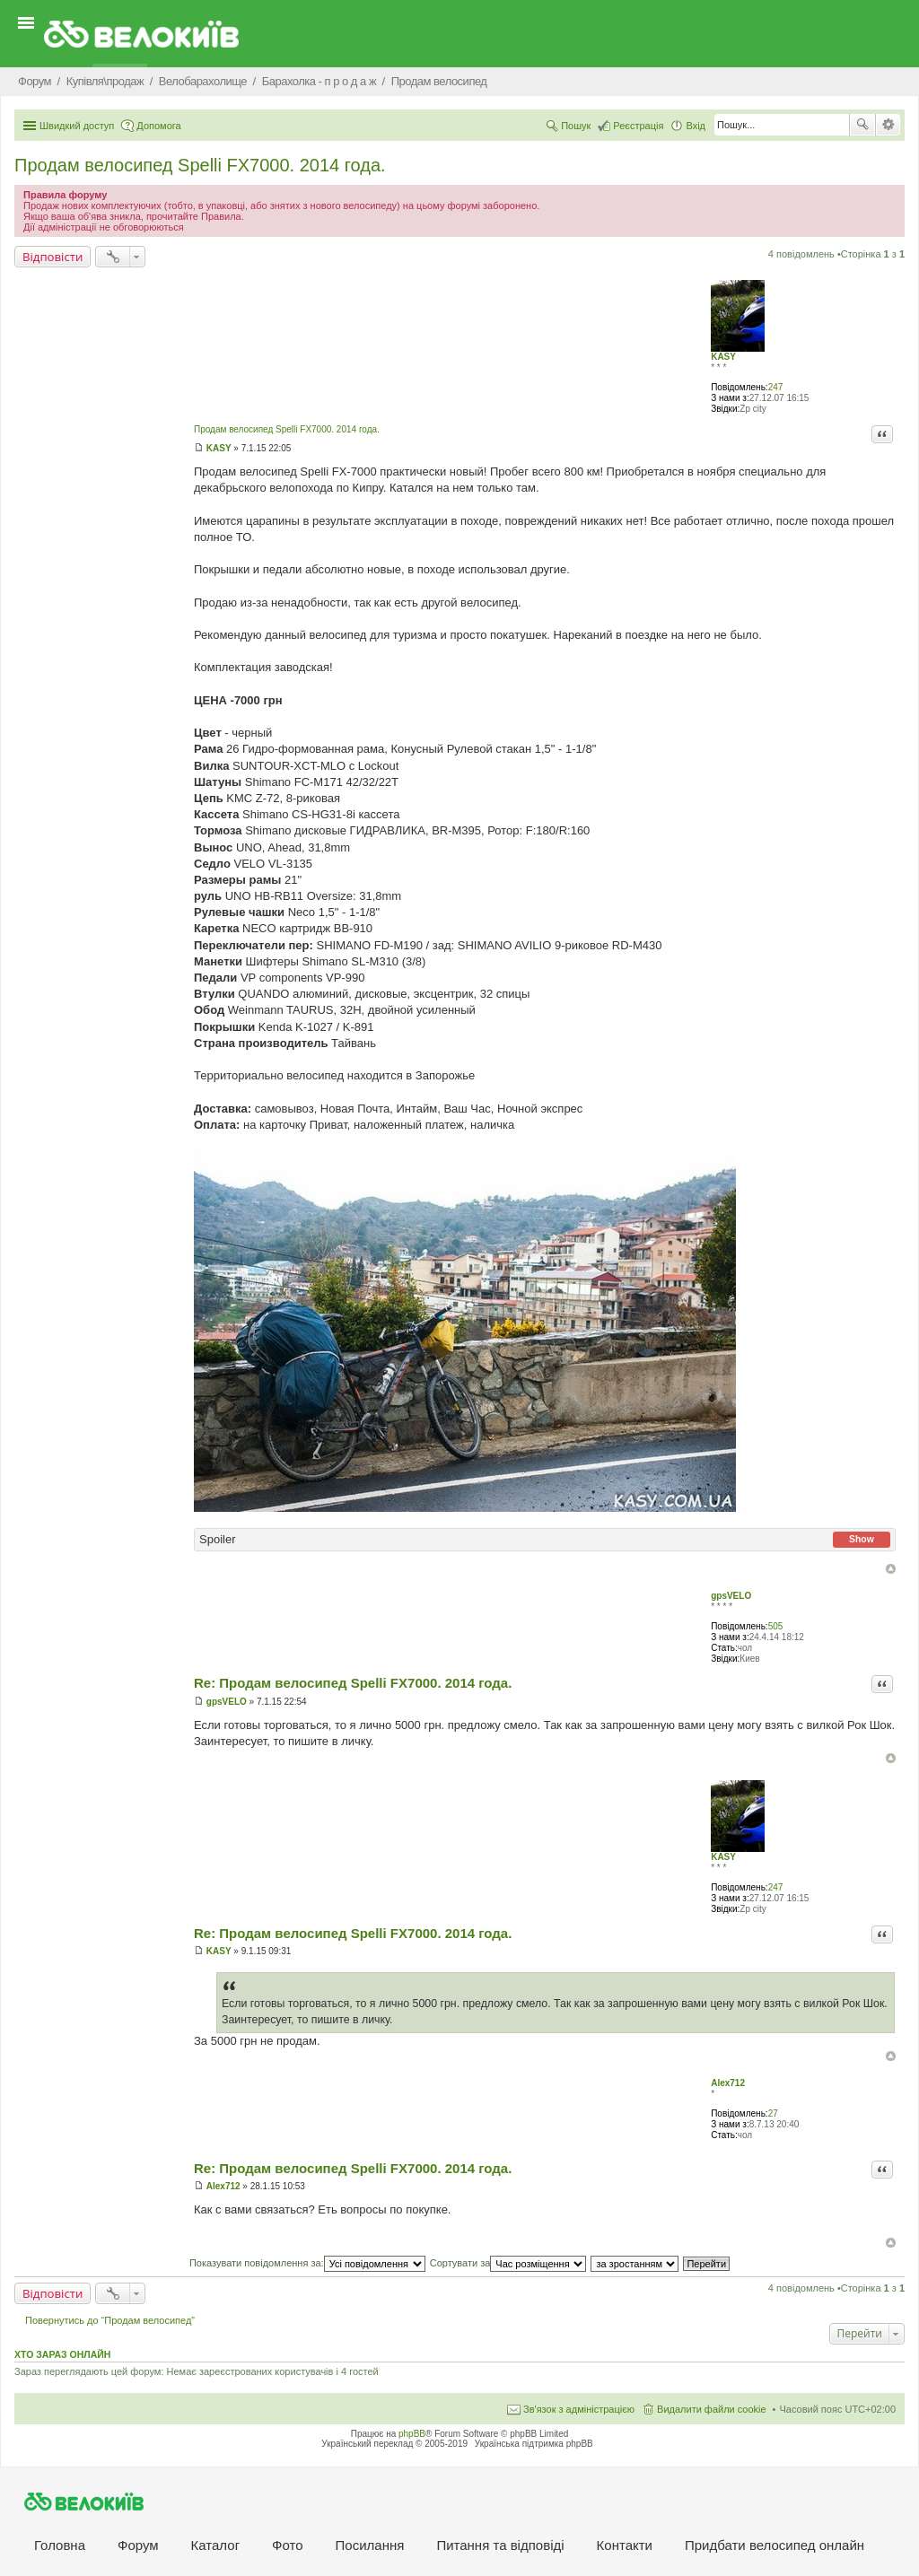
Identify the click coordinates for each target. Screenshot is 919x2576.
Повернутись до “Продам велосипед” (110, 2320)
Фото (287, 2545)
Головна (59, 2545)
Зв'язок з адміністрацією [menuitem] (579, 2409)
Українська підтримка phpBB (534, 2444)
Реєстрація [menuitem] (638, 125)
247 (775, 387)
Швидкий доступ (76, 125)
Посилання (370, 2545)
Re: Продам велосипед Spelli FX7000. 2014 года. (353, 1682)
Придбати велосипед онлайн (774, 2545)
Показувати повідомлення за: (307, 2262)
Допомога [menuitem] (158, 125)
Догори (891, 1569)
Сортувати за (508, 2262)
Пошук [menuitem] (576, 125)
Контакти (624, 2545)
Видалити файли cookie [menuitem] (711, 2409)
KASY (723, 357)
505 (775, 1626)
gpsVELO (731, 1596)
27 (773, 2113)
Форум (138, 2545)
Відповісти (52, 257)
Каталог (216, 2545)
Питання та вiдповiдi (500, 2545)
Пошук (862, 124)
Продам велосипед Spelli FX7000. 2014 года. (200, 165)
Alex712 (728, 2083)
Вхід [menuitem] (695, 125)
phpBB (411, 2434)
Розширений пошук (888, 124)
